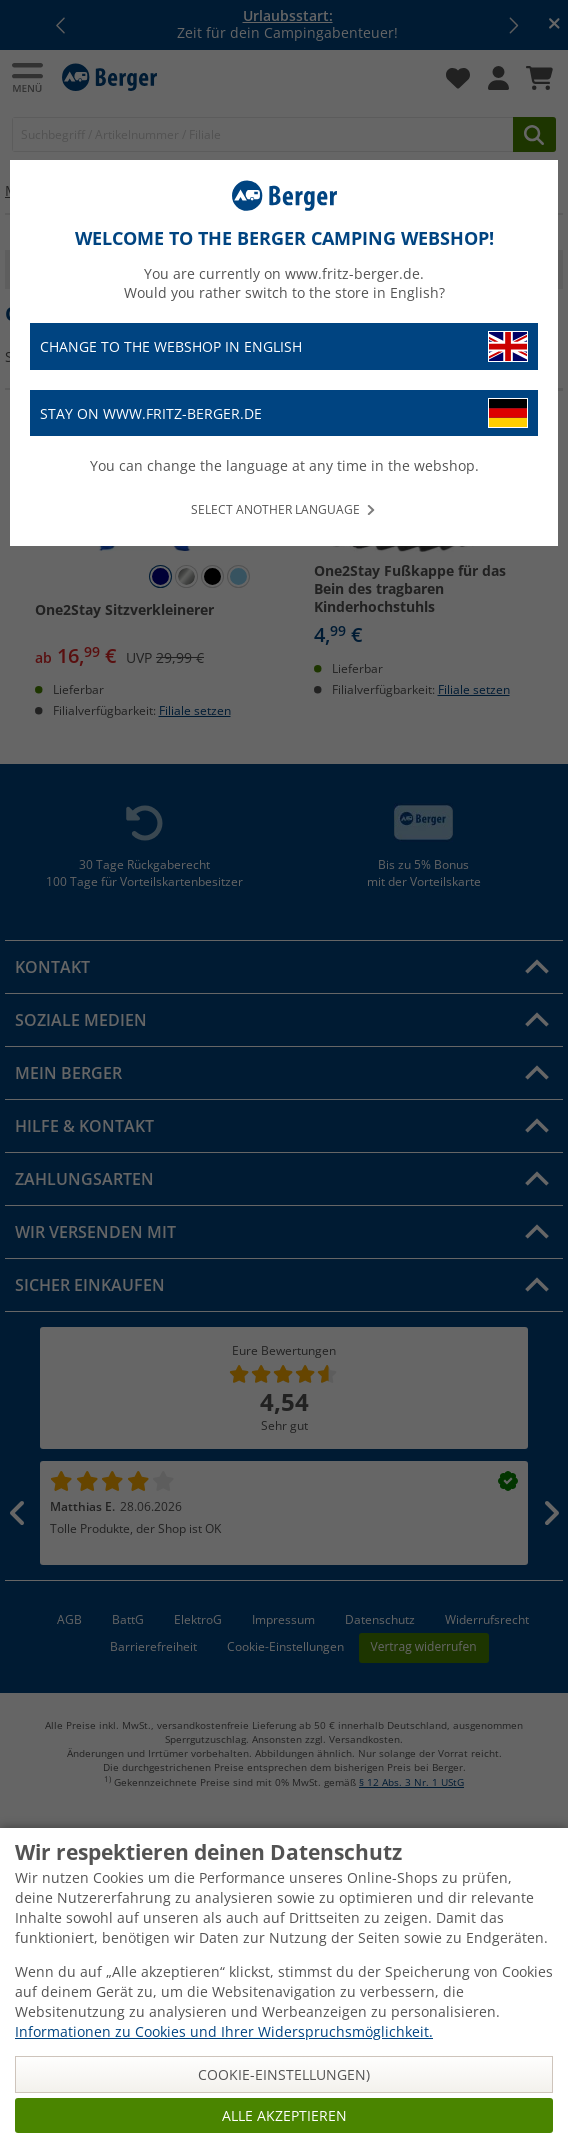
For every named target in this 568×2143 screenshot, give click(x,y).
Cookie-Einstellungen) (284, 2074)
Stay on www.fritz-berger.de (284, 413)
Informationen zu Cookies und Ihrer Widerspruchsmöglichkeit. (224, 2031)
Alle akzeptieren (284, 2115)
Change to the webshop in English (284, 346)
